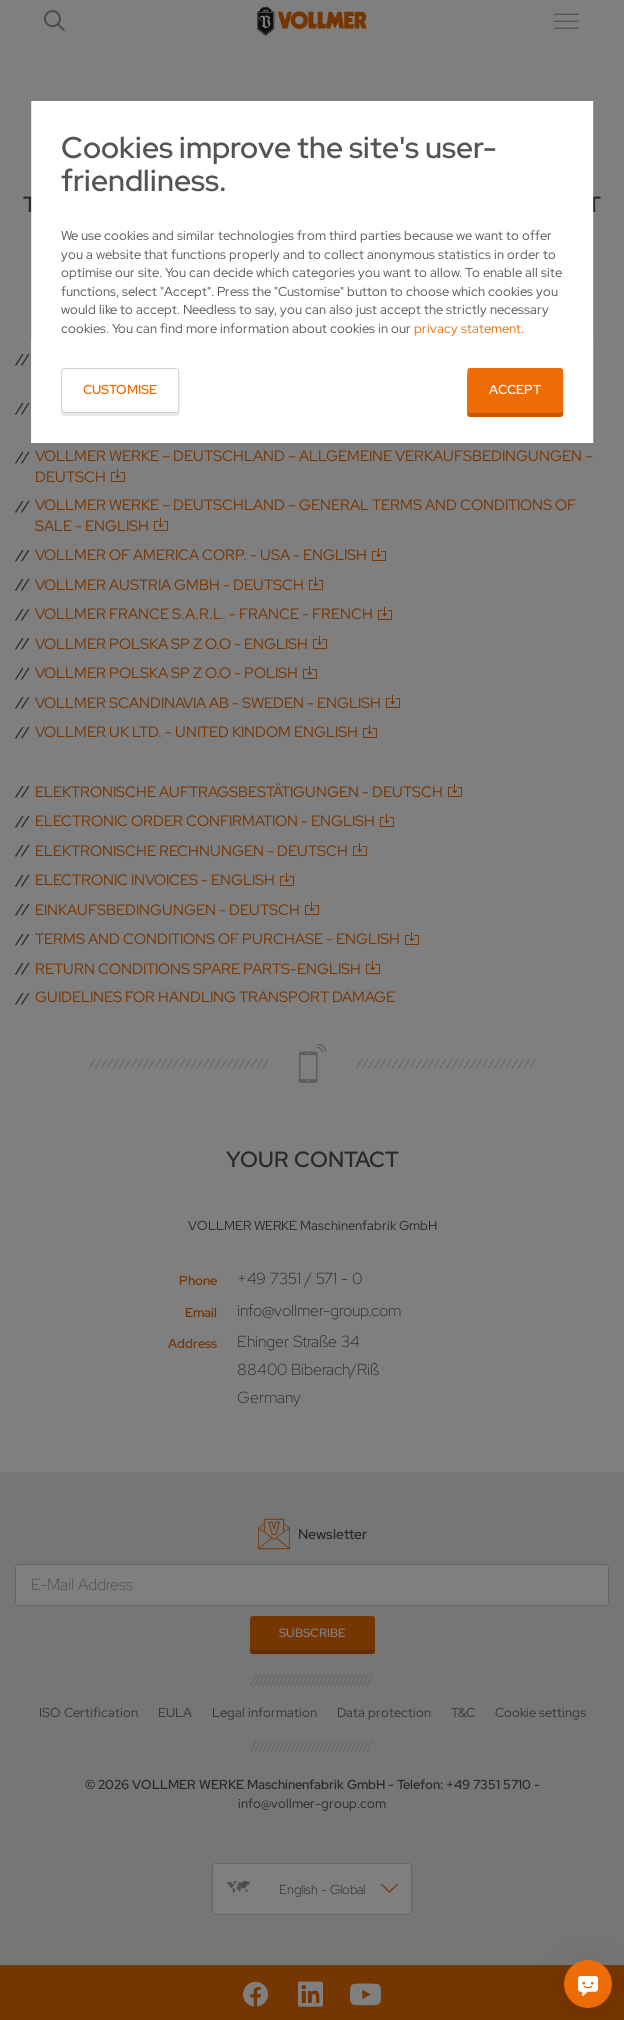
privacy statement (467, 328)
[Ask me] (588, 1984)
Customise (120, 389)
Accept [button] (515, 389)
